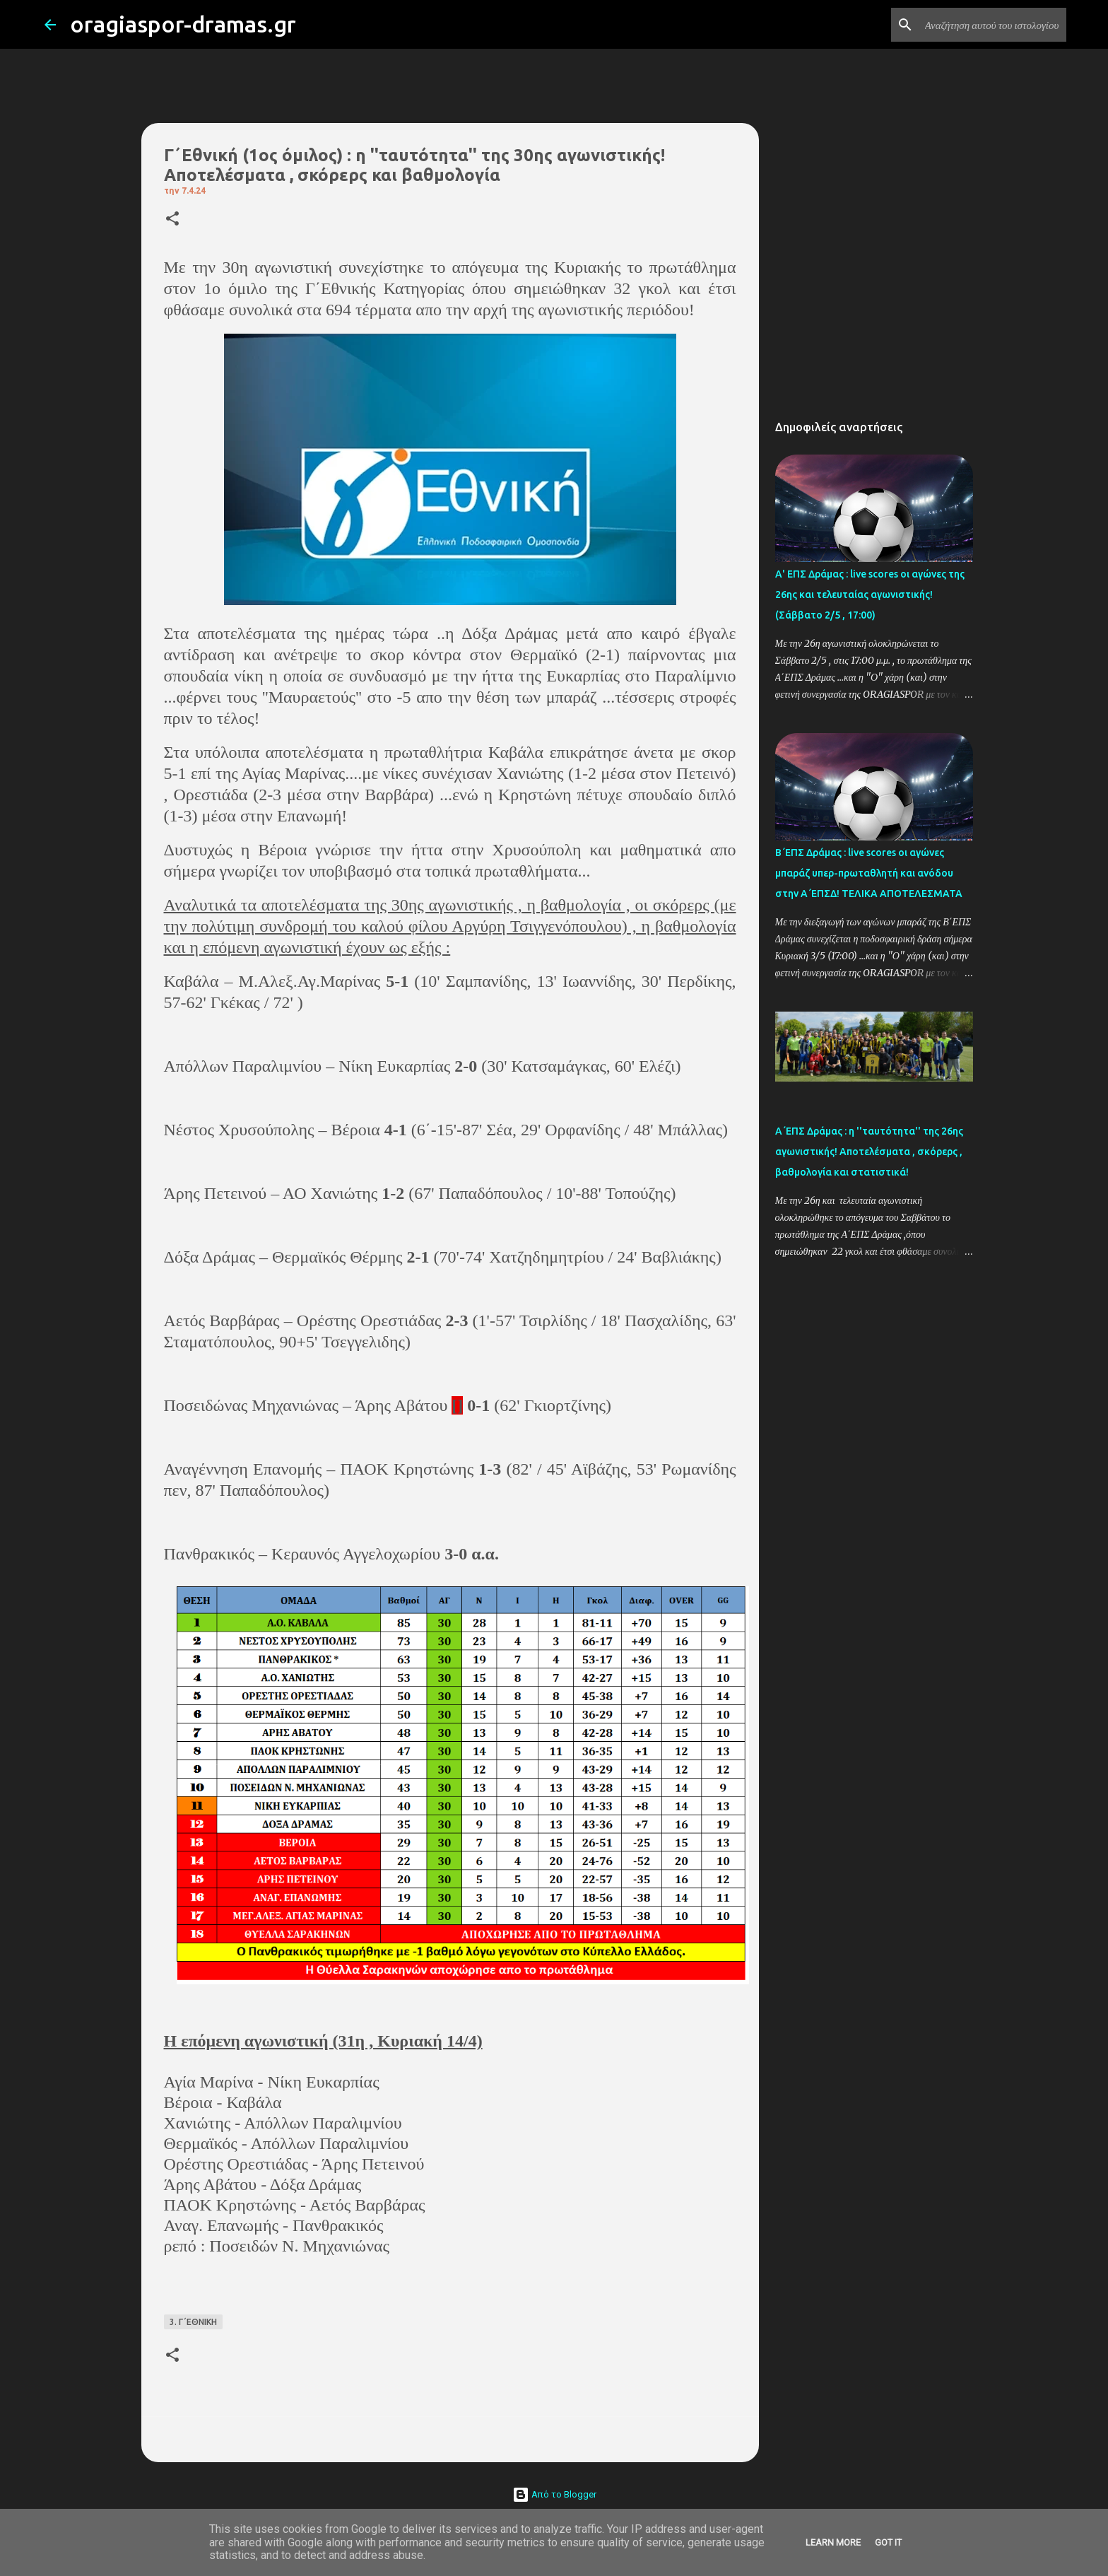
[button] (172, 219)
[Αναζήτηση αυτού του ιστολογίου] (992, 25)
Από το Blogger (554, 2494)
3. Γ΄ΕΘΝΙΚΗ (193, 2321)
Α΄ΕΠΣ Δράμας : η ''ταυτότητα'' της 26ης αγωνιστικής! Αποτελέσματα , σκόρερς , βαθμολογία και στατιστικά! (869, 1151)
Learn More (833, 2542)
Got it (888, 2542)
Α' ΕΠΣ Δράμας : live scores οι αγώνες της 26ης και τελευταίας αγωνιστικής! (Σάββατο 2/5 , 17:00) (870, 594)
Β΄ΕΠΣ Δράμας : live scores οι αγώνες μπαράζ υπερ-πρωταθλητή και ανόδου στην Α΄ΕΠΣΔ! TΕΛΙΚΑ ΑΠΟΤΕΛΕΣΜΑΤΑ (868, 873)
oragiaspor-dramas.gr (183, 24)
